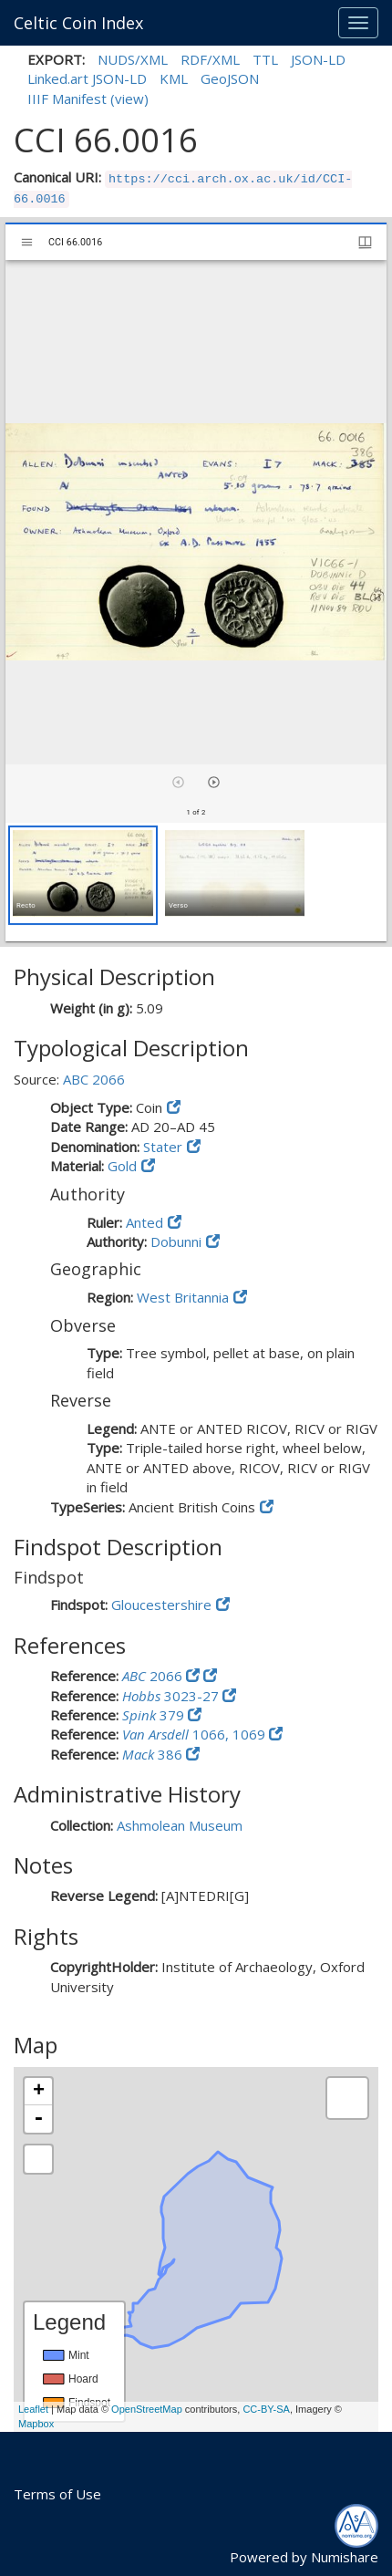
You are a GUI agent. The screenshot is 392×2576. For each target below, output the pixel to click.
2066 (154, 1676)
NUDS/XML (133, 59)
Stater (162, 1146)
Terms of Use (57, 2494)
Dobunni (175, 1241)
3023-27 (172, 1696)
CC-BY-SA (266, 2409)
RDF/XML (210, 59)
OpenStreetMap (146, 2409)
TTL (265, 59)
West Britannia (183, 1297)
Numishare (344, 2557)
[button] (83, 875)
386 (154, 1754)
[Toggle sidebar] (27, 242)
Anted (144, 1222)
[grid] (196, 882)
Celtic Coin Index (78, 23)
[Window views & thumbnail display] (365, 242)
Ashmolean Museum (179, 1825)
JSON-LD (318, 59)
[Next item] (214, 782)
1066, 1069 (195, 1734)
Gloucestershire (161, 1604)
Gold (122, 1166)
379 (155, 1715)
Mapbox (36, 2423)
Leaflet (33, 2409)
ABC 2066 (94, 1079)
